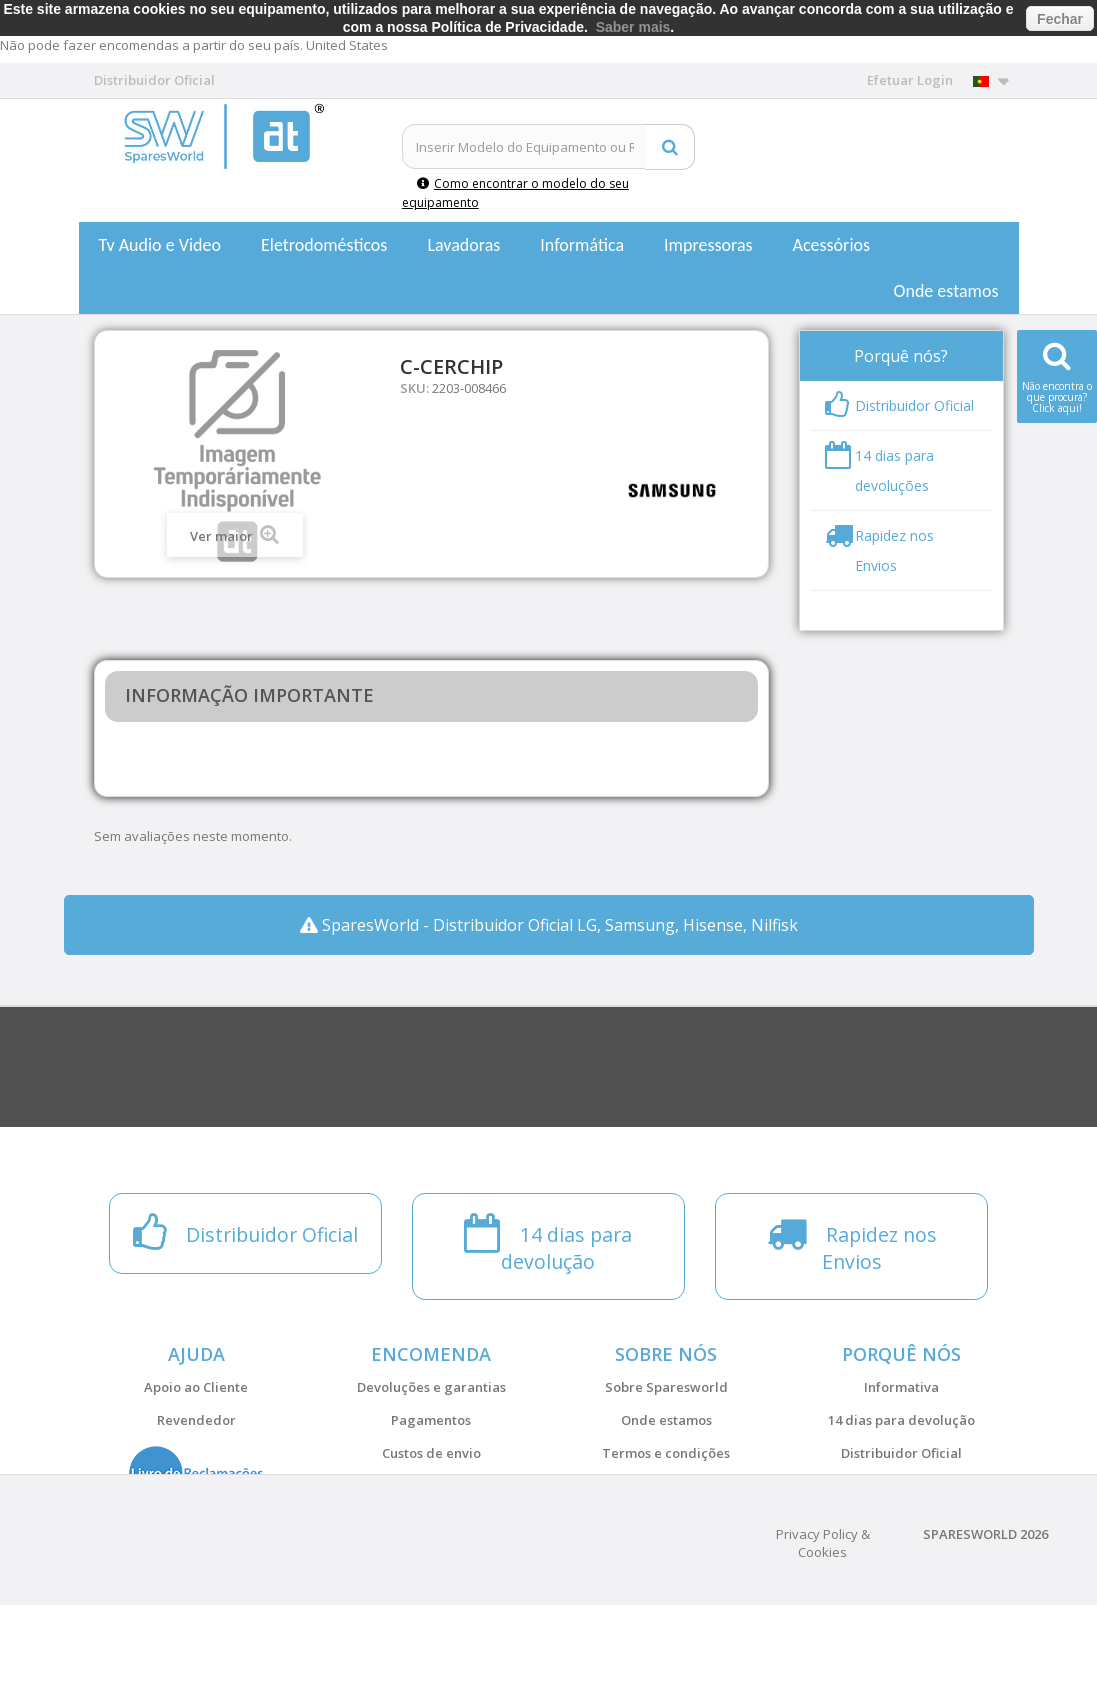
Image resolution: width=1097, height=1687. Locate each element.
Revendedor (196, 1420)
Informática (582, 245)
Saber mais (633, 27)
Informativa (901, 1387)
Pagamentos (431, 1420)
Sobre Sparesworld (666, 1387)
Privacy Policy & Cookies (823, 1625)
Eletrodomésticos (324, 245)
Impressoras (708, 245)
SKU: (414, 388)
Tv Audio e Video (160, 245)
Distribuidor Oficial (901, 1453)
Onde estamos (946, 291)
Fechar (1060, 19)
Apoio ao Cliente (196, 1387)
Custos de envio (431, 1453)
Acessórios (832, 245)
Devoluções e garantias (431, 1387)
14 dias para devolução (901, 1420)
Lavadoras (463, 245)
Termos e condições (666, 1453)
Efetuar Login (910, 80)
